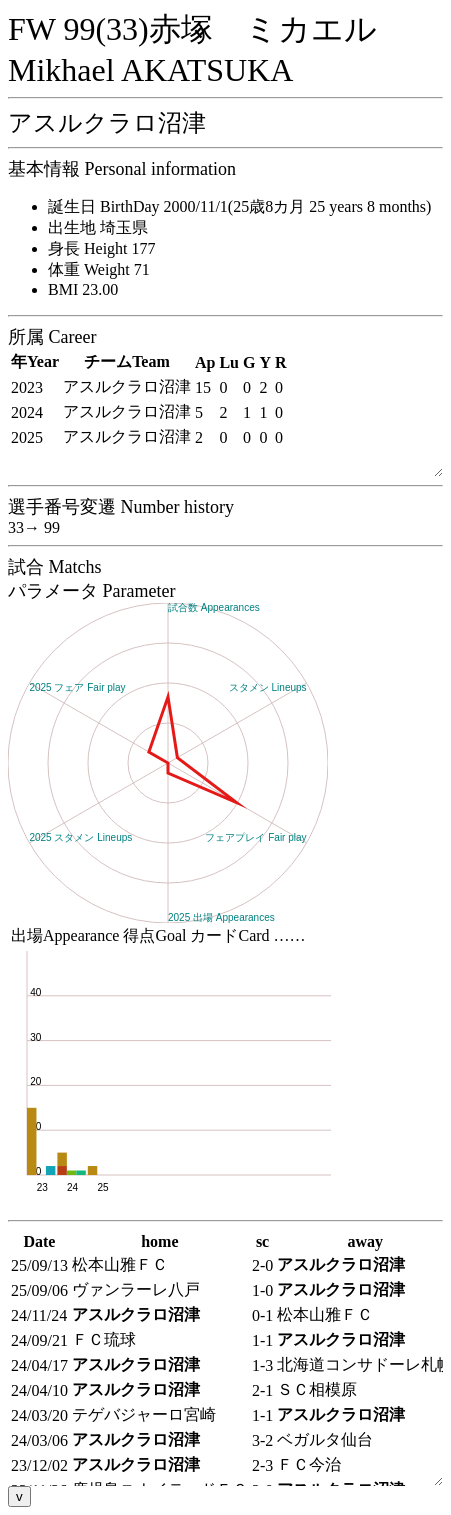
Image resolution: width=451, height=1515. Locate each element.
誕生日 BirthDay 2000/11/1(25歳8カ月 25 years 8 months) (239, 206)
